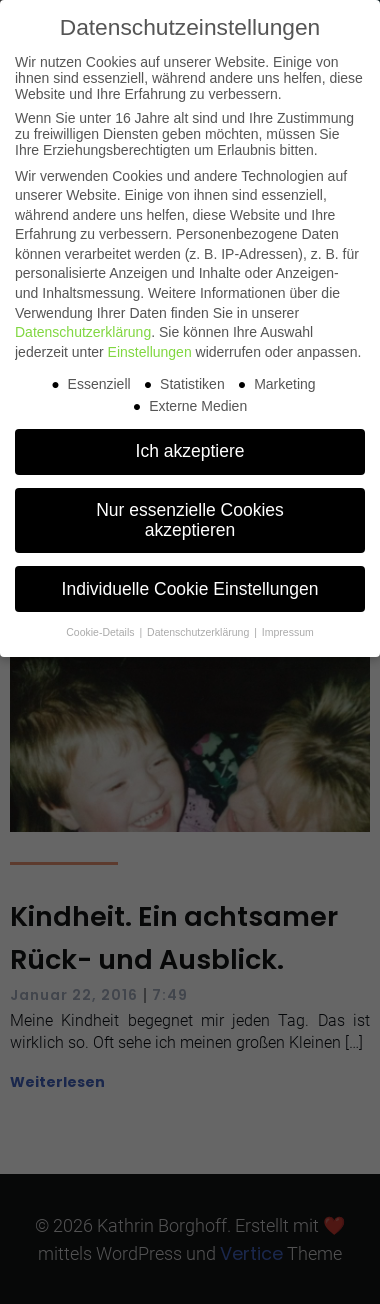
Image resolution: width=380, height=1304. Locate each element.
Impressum (288, 632)
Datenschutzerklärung (83, 332)
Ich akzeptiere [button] (190, 451)
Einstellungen (150, 352)
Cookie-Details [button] (101, 632)
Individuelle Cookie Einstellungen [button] (190, 589)
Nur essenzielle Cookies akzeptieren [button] (190, 520)
